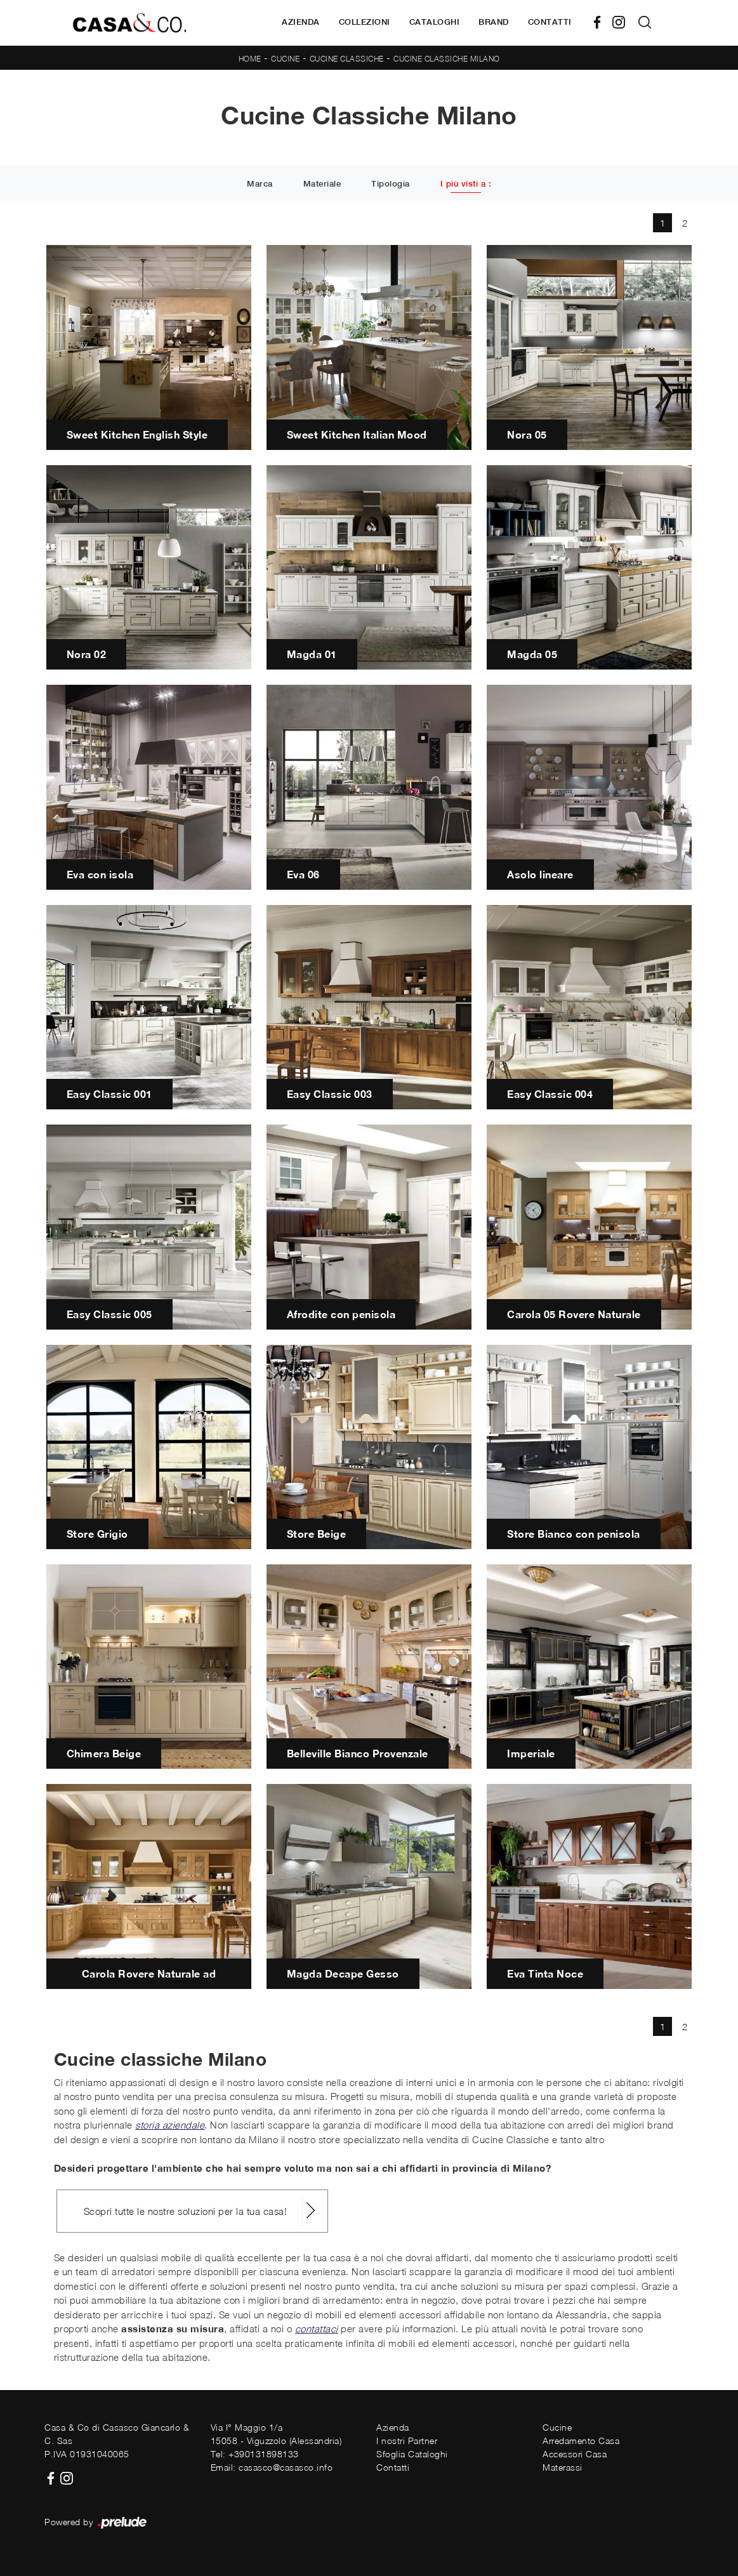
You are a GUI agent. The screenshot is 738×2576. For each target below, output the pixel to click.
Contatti (550, 22)
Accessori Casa (575, 2453)
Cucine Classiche (347, 58)
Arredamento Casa (581, 2440)
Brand (493, 22)
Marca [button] (260, 183)
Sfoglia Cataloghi (412, 2453)
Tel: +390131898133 (255, 2453)
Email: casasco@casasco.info (272, 2467)
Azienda (301, 22)
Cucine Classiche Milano (446, 58)
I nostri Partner (406, 2440)
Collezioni (364, 22)
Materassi (563, 2467)
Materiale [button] (322, 183)
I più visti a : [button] (466, 183)
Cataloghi (434, 22)
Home (250, 58)
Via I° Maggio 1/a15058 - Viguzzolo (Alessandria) (276, 2434)
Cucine (285, 58)
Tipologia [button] (390, 183)
